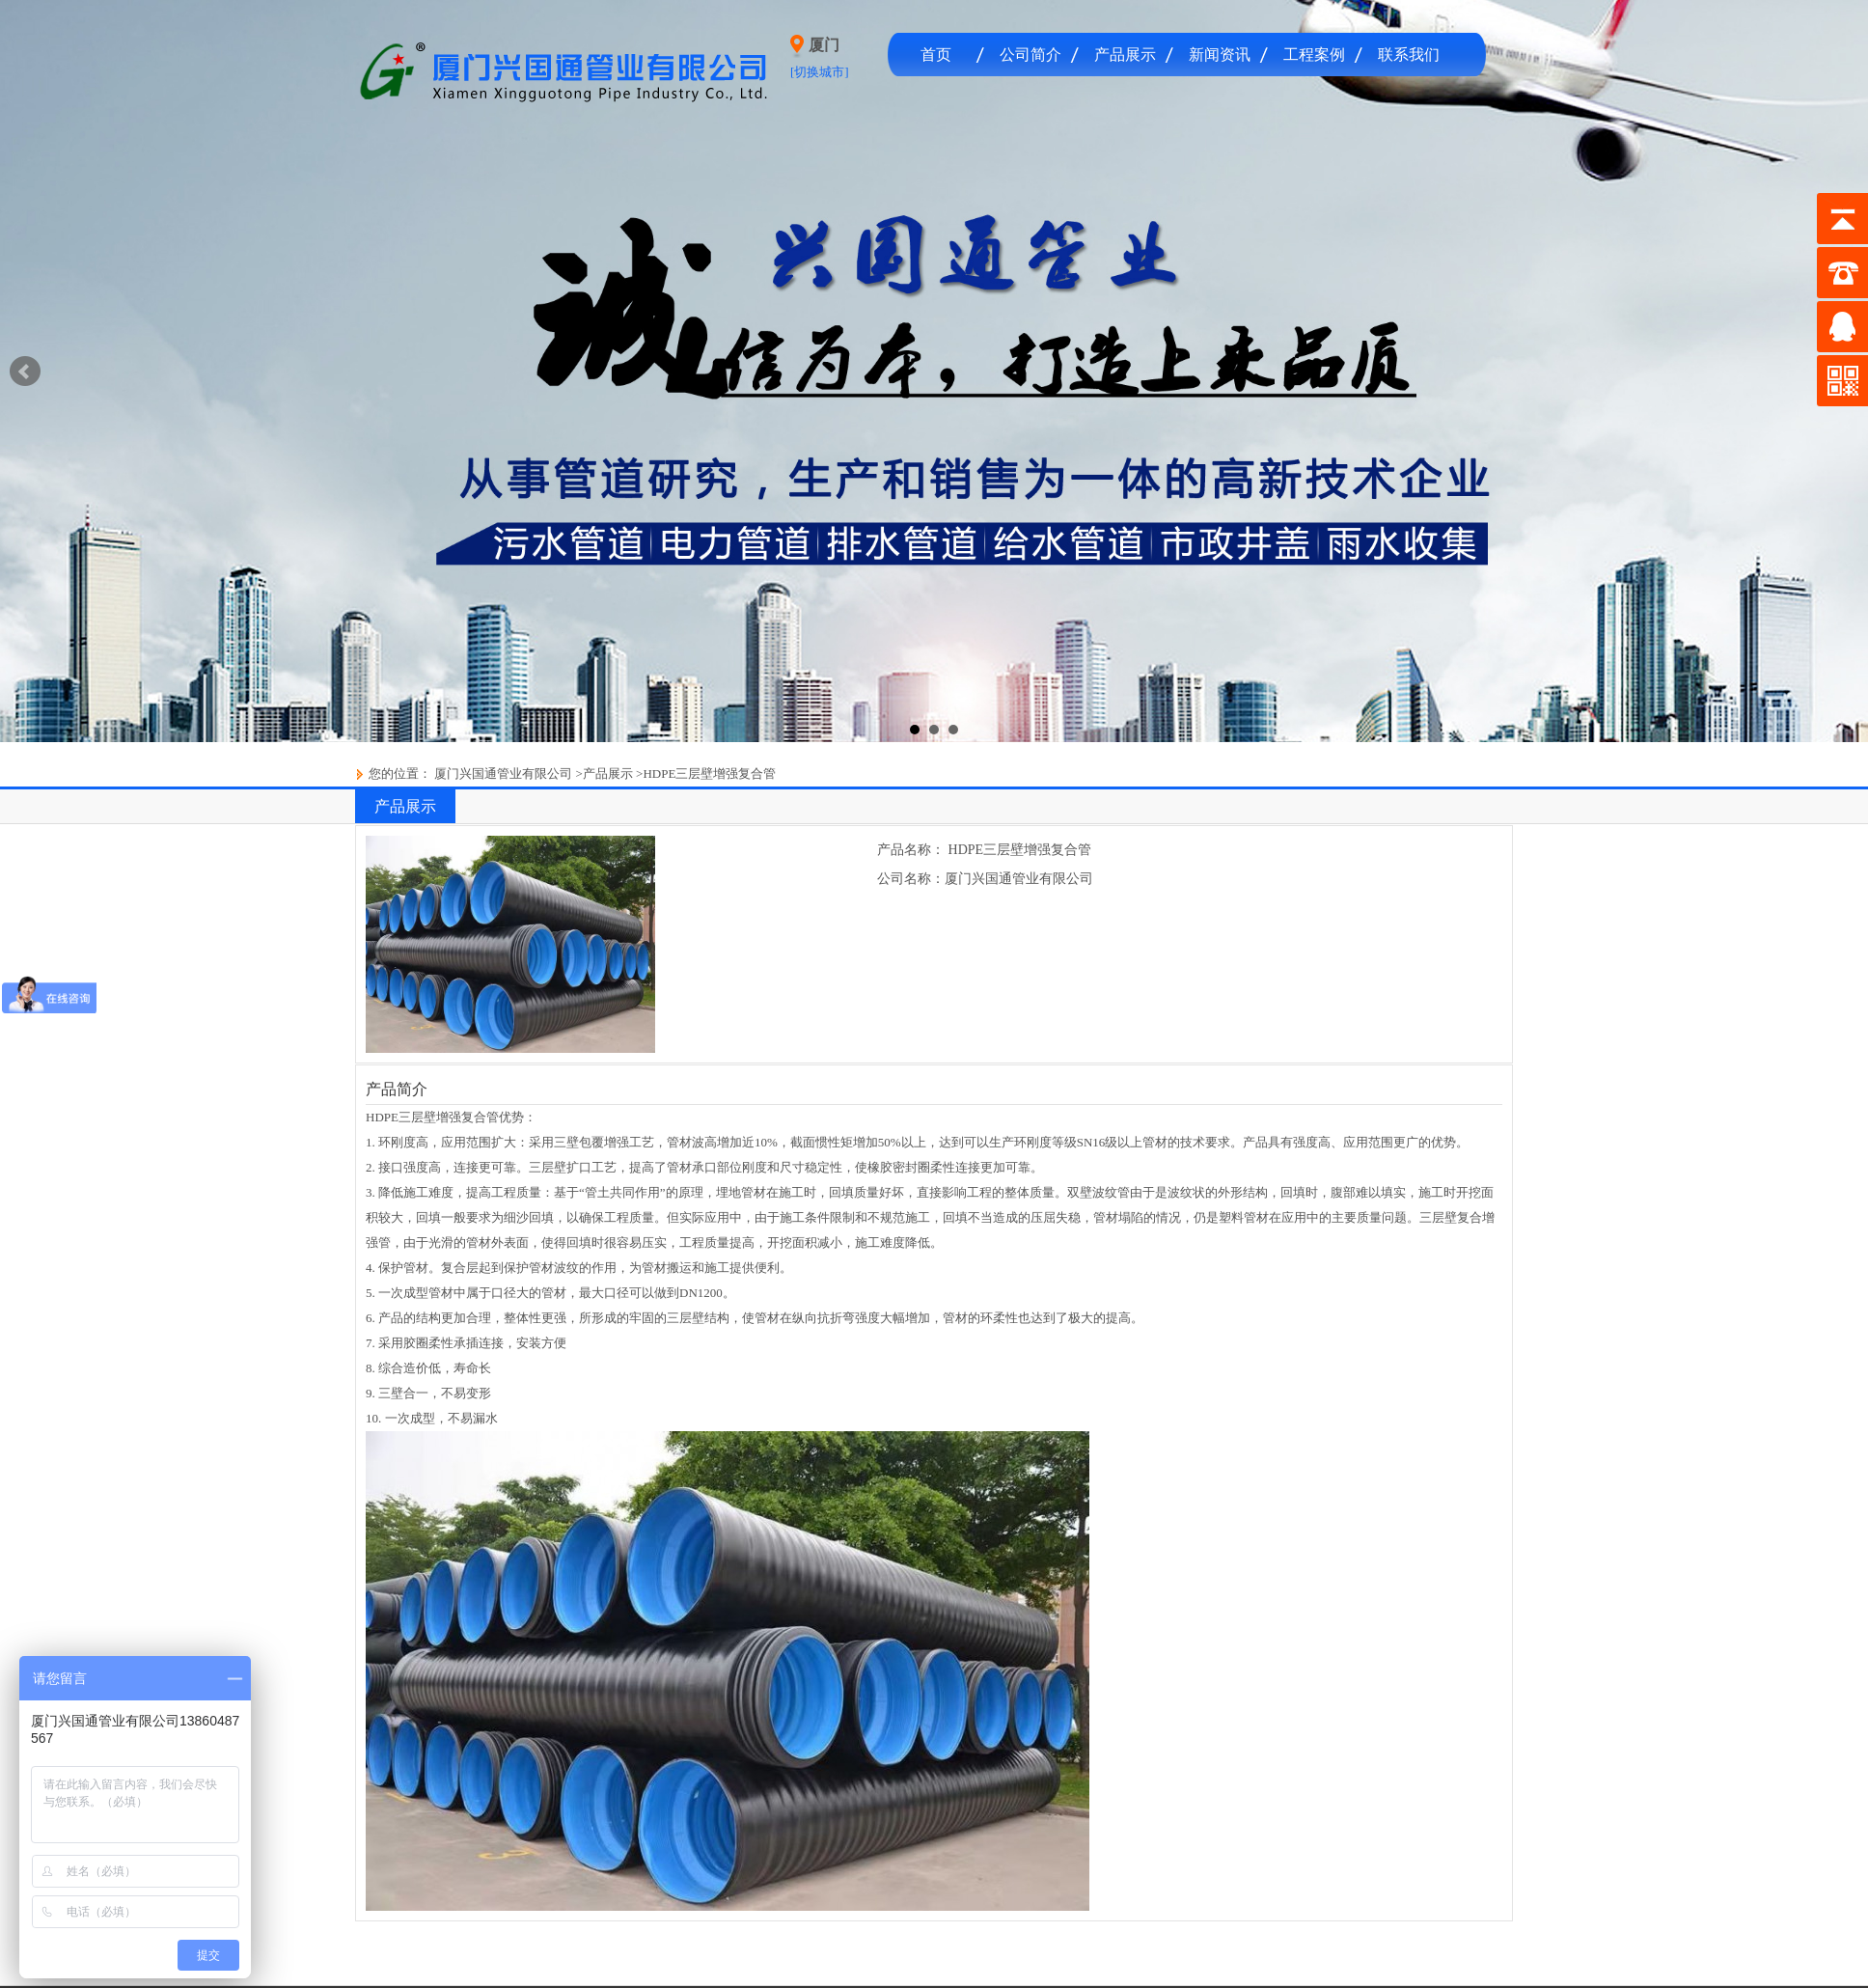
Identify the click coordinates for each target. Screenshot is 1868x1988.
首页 (935, 54)
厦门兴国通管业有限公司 (501, 773)
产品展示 (1125, 54)
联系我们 (1409, 54)
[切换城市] (819, 72)
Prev (25, 371)
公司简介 (1030, 54)
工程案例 (1314, 54)
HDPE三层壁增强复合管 (709, 773)
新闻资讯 (1219, 54)
